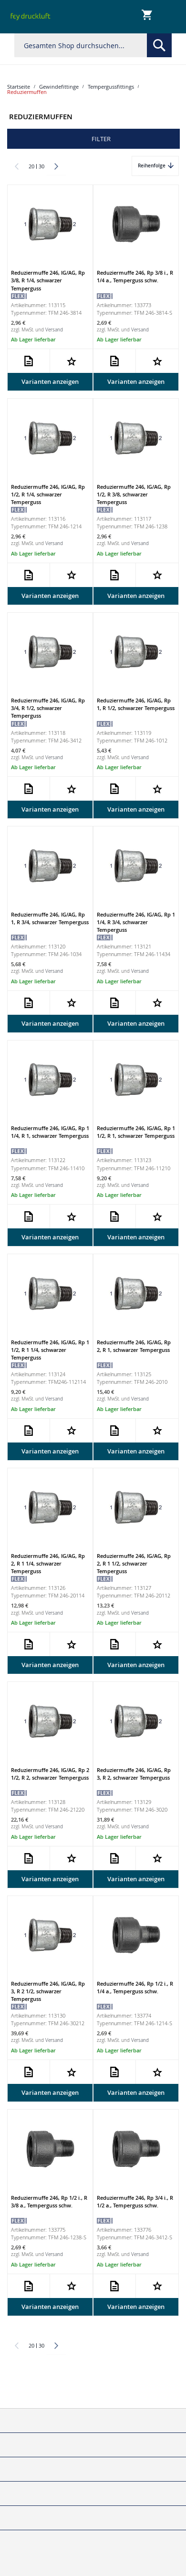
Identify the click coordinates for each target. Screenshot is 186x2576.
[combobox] (93, 45)
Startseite (18, 86)
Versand (54, 330)
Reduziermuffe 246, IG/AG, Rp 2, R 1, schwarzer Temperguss (134, 1346)
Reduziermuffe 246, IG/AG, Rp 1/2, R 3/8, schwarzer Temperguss (134, 494)
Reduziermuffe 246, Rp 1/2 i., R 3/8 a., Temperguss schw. (49, 2201)
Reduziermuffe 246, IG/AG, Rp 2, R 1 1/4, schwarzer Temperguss (48, 1563)
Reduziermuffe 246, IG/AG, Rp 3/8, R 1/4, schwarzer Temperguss (48, 280)
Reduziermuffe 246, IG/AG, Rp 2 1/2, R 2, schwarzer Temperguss (50, 1773)
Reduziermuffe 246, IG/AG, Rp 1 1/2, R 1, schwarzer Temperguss (136, 1131)
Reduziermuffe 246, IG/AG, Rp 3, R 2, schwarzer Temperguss (134, 1773)
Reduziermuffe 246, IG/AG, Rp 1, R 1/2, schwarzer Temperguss (136, 704)
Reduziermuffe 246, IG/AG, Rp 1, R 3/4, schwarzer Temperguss (50, 918)
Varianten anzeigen (50, 381)
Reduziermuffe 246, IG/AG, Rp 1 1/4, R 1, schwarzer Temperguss (50, 1131)
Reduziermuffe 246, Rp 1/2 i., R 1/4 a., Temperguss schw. (135, 1987)
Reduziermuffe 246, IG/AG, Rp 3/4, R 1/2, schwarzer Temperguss (48, 708)
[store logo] (30, 17)
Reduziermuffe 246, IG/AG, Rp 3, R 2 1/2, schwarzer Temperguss (48, 1991)
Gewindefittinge (59, 86)
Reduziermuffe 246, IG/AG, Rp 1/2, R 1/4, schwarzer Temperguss (48, 494)
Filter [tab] (101, 138)
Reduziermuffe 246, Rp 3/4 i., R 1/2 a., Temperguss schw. (135, 2201)
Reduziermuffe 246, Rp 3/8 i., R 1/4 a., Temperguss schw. (135, 276)
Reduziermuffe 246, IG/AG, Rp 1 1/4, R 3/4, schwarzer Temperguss (136, 922)
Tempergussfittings (111, 86)
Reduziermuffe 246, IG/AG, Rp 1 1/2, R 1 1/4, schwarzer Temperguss (50, 1350)
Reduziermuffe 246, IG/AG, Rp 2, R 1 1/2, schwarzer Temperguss (134, 1563)
